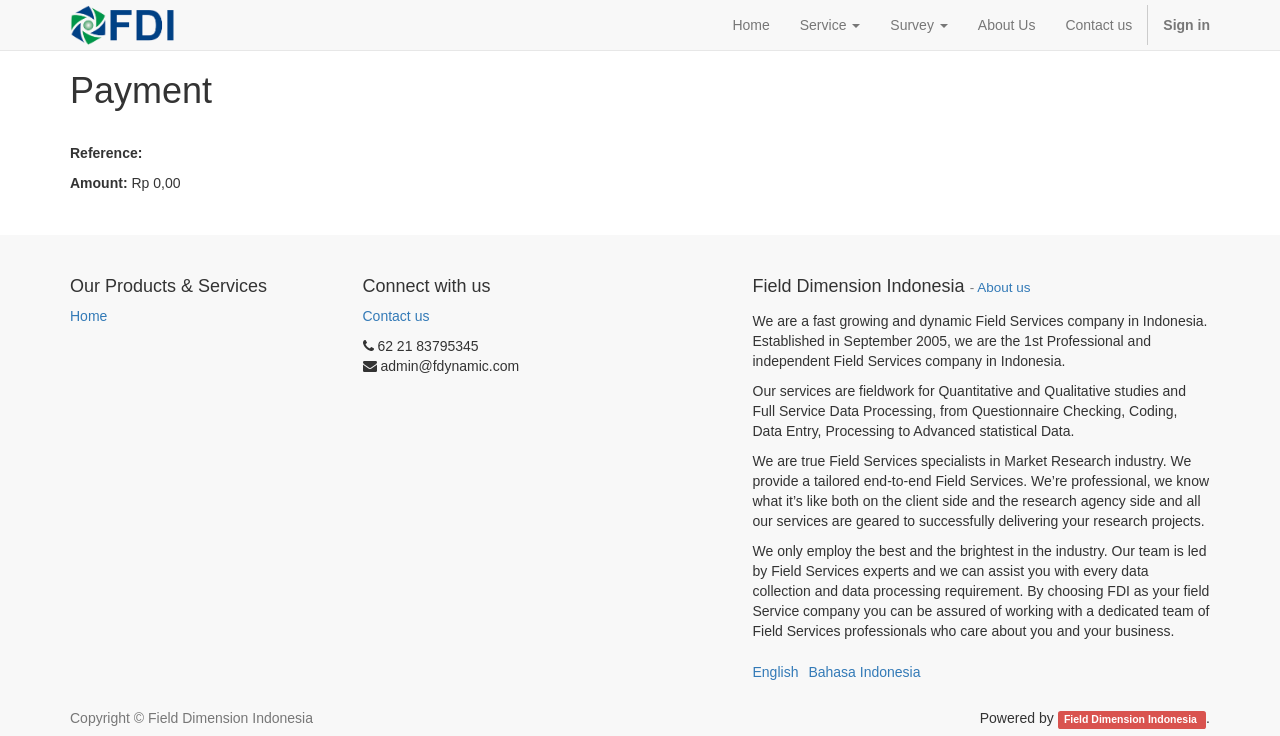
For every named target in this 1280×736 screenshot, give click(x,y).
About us (1003, 287)
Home (88, 316)
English (776, 672)
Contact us (396, 316)
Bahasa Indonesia (864, 672)
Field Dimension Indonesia (1132, 719)
